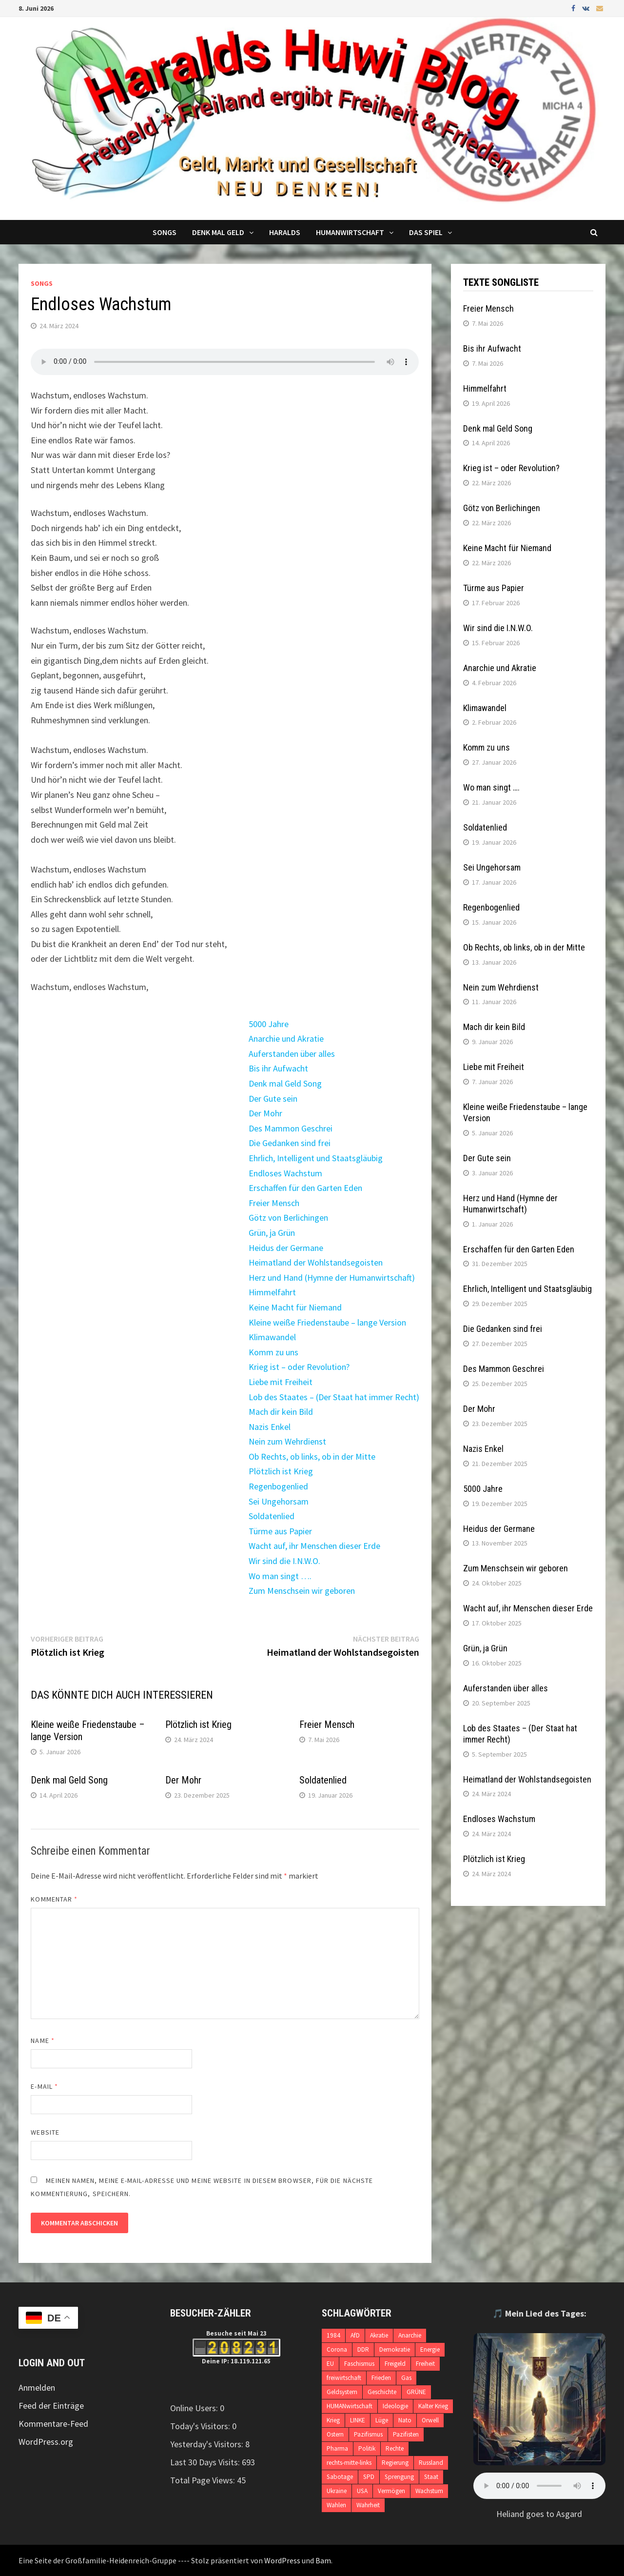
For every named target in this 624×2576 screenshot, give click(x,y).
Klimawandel (272, 1337)
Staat (431, 2477)
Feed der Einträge (51, 2405)
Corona (337, 2349)
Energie (430, 2349)
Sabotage (340, 2477)
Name (42, 2040)
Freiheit (425, 2363)
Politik (366, 2448)
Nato (404, 2420)
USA (362, 2491)
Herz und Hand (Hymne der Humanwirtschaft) (332, 1277)
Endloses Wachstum (285, 1173)
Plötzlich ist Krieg (281, 1471)
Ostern (335, 2434)
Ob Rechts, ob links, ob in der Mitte (312, 1456)
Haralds (284, 232)
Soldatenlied (271, 1516)
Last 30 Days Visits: (206, 2462)
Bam (323, 2560)
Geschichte (382, 2392)
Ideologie (395, 2406)
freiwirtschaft (344, 2378)
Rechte (395, 2448)
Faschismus (359, 2363)
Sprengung (399, 2477)
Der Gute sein (273, 1098)
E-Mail (44, 2086)
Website (45, 2132)
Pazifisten (406, 2434)
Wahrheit (368, 2505)
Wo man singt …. (280, 1576)
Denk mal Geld (218, 232)
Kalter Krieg (433, 2406)
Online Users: (195, 2408)
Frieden (381, 2378)
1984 (333, 2335)
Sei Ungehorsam (279, 1501)
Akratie (379, 2335)
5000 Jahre (269, 1024)
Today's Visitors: (201, 2426)
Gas (406, 2378)
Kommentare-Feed (53, 2423)
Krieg (333, 2420)
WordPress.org (46, 2441)
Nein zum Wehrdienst (287, 1441)
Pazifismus (368, 2434)
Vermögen (391, 2491)
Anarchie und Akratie (286, 1038)
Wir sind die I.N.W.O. (284, 1560)
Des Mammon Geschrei (290, 1128)
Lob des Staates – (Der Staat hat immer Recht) (334, 1397)
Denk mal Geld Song (285, 1083)
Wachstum (429, 2491)
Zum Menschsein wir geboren (302, 1590)
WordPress (282, 2560)
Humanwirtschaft (350, 232)
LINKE (357, 2420)
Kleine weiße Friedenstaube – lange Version (327, 1322)
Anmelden (37, 2387)
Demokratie (394, 2349)
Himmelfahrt (272, 1292)
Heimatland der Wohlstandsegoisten (316, 1262)
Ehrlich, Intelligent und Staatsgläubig (316, 1158)
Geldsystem (342, 2392)
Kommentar (54, 1899)
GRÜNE (416, 2392)
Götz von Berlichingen (288, 1217)
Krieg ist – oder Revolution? (299, 1366)
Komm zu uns (273, 1352)
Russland (431, 2462)
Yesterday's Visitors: (207, 2444)
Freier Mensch (274, 1203)
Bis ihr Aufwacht (278, 1068)
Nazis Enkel (270, 1426)
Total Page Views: (203, 2480)
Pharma (337, 2448)
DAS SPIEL (426, 232)
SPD (368, 2477)
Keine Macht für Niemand (295, 1307)
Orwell (430, 2420)
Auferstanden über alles (292, 1053)
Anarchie (409, 2335)
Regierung (395, 2462)
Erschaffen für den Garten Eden (305, 1187)
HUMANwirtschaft (349, 2406)
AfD (355, 2335)
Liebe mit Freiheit (280, 1381)
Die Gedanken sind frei (290, 1143)
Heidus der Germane (286, 1247)
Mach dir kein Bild (281, 1411)
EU (330, 2363)
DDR (363, 2349)
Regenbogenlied (278, 1486)
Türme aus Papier (280, 1531)
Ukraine (337, 2491)
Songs (164, 232)
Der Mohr (265, 1113)
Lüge (381, 2420)
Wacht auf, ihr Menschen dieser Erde (314, 1545)
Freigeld (395, 2363)
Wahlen (336, 2505)
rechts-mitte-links (349, 2462)
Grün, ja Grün (272, 1232)
